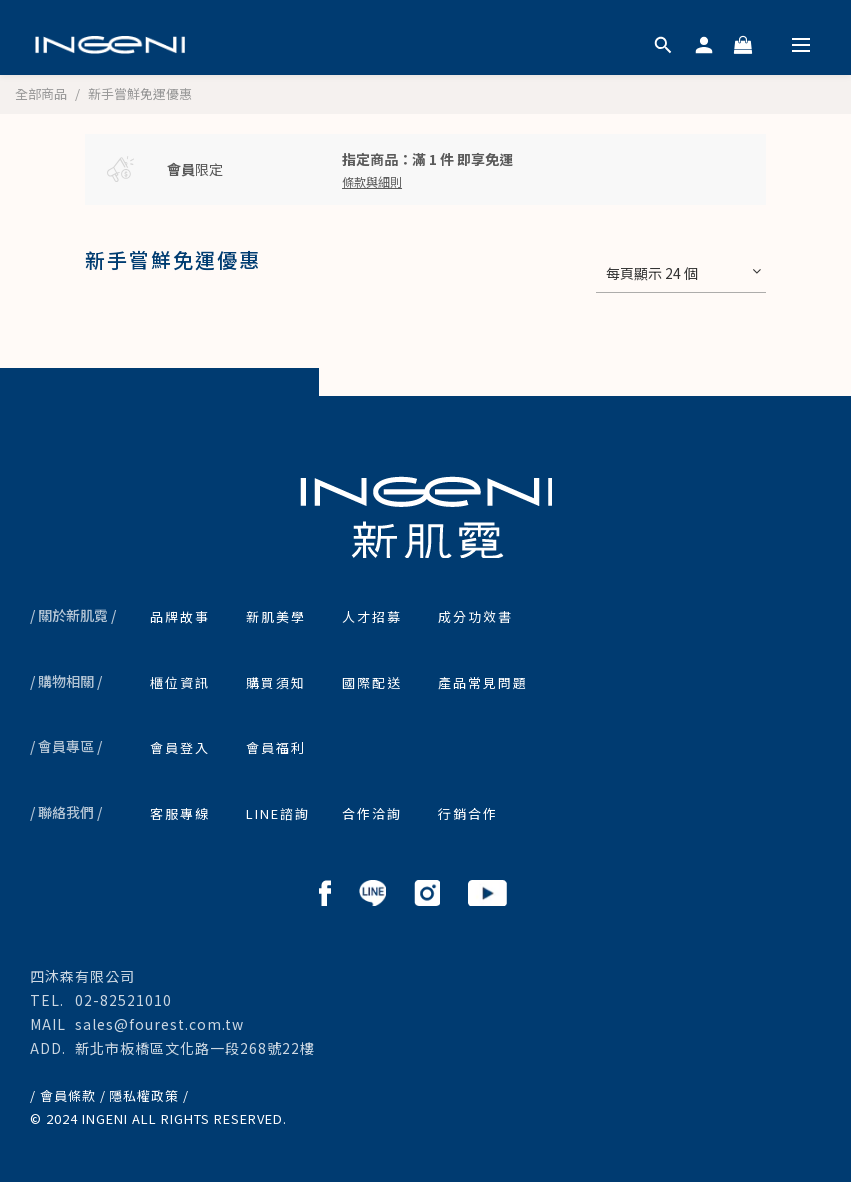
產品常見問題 (483, 682)
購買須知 (276, 682)
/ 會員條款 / (68, 1095)
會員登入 (180, 747)
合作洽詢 (372, 813)
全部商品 (41, 93)
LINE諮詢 (278, 813)
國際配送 (372, 682)
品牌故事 (180, 616)
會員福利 (276, 747)
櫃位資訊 (180, 682)
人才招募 (372, 616)
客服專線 (180, 813)
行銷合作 (468, 813)
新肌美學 (276, 616)
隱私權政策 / (149, 1095)
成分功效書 (475, 616)
